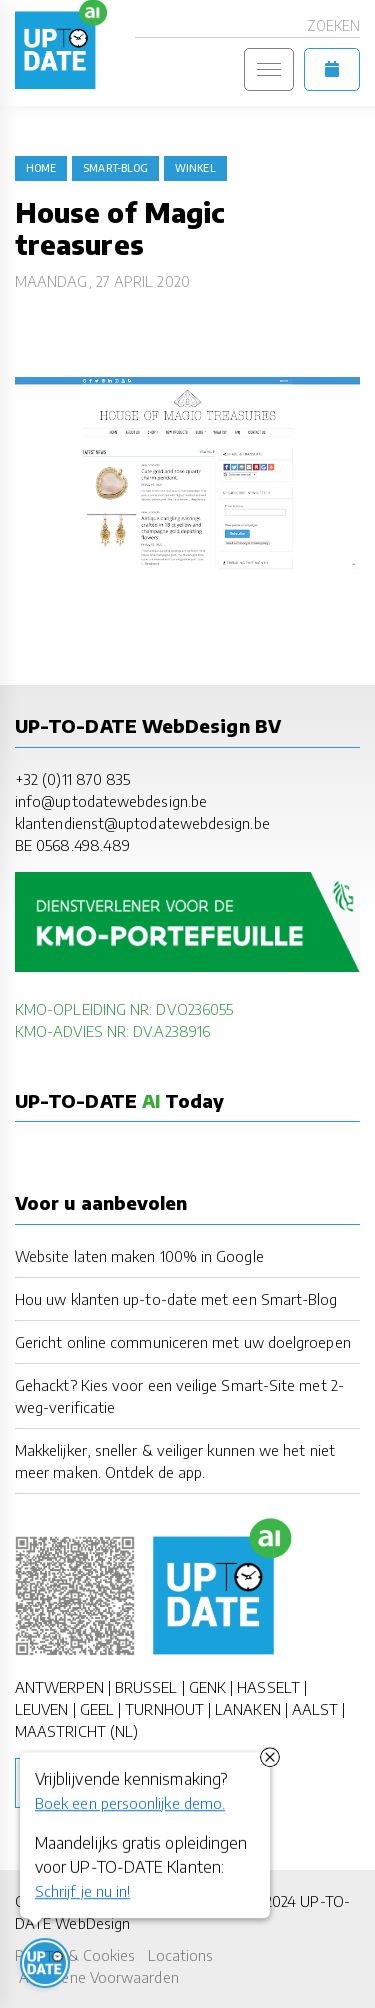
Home (41, 168)
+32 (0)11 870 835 (72, 779)
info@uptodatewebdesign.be (111, 801)
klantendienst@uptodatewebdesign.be (142, 823)
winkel (195, 168)
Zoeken (333, 25)
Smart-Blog (115, 168)
